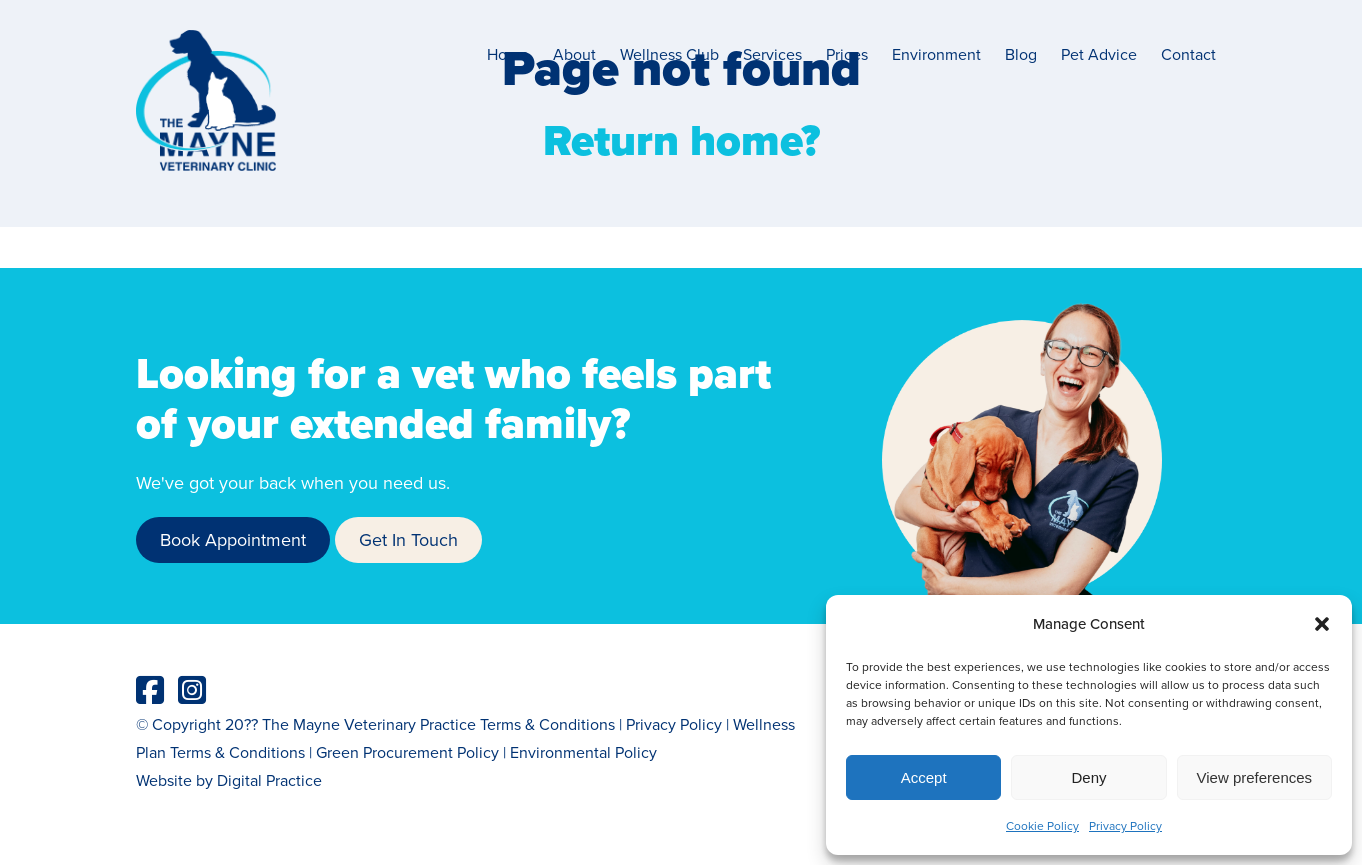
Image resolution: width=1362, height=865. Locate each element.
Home (508, 54)
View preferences (1255, 777)
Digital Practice (269, 780)
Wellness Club (669, 54)
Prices (847, 54)
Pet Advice (1099, 54)
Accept (924, 777)
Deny (1088, 777)
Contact (1188, 54)
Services (772, 54)
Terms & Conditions (547, 724)
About (574, 54)
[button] (1322, 624)
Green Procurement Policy (407, 752)
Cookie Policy (1042, 825)
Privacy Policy (1125, 825)
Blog (1021, 54)
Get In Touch (408, 539)
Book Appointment (233, 539)
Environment (936, 54)
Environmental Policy (583, 752)
